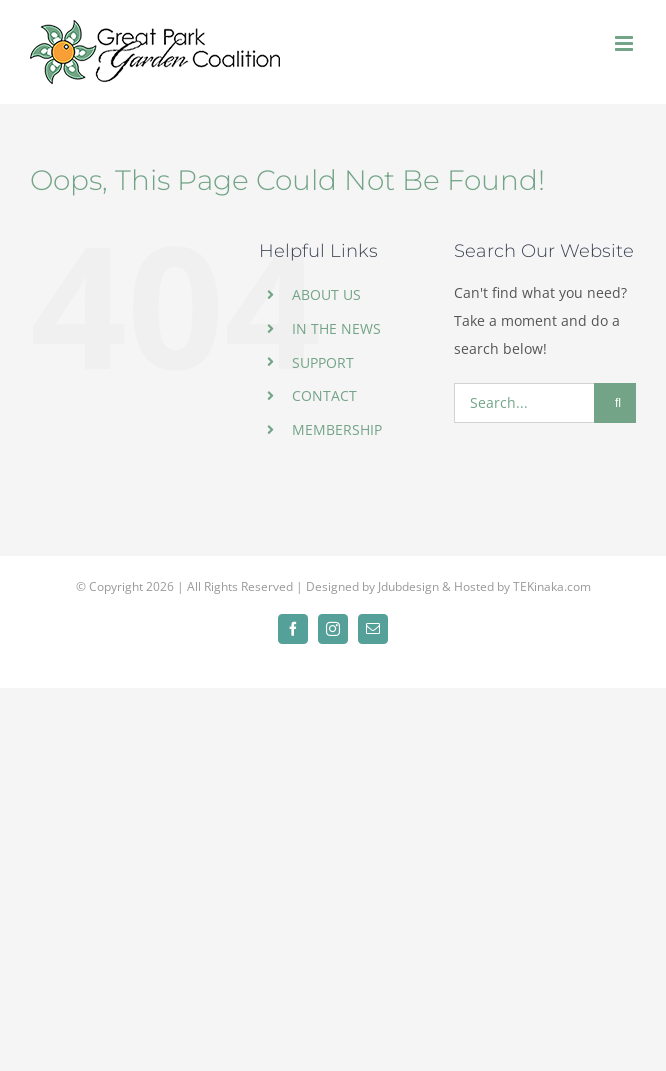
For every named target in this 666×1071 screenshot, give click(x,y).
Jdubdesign (408, 586)
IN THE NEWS (336, 328)
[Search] (615, 403)
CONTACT (324, 395)
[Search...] (524, 403)
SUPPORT (323, 362)
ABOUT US (326, 294)
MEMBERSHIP (337, 429)
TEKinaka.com (552, 586)
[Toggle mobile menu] (625, 43)
